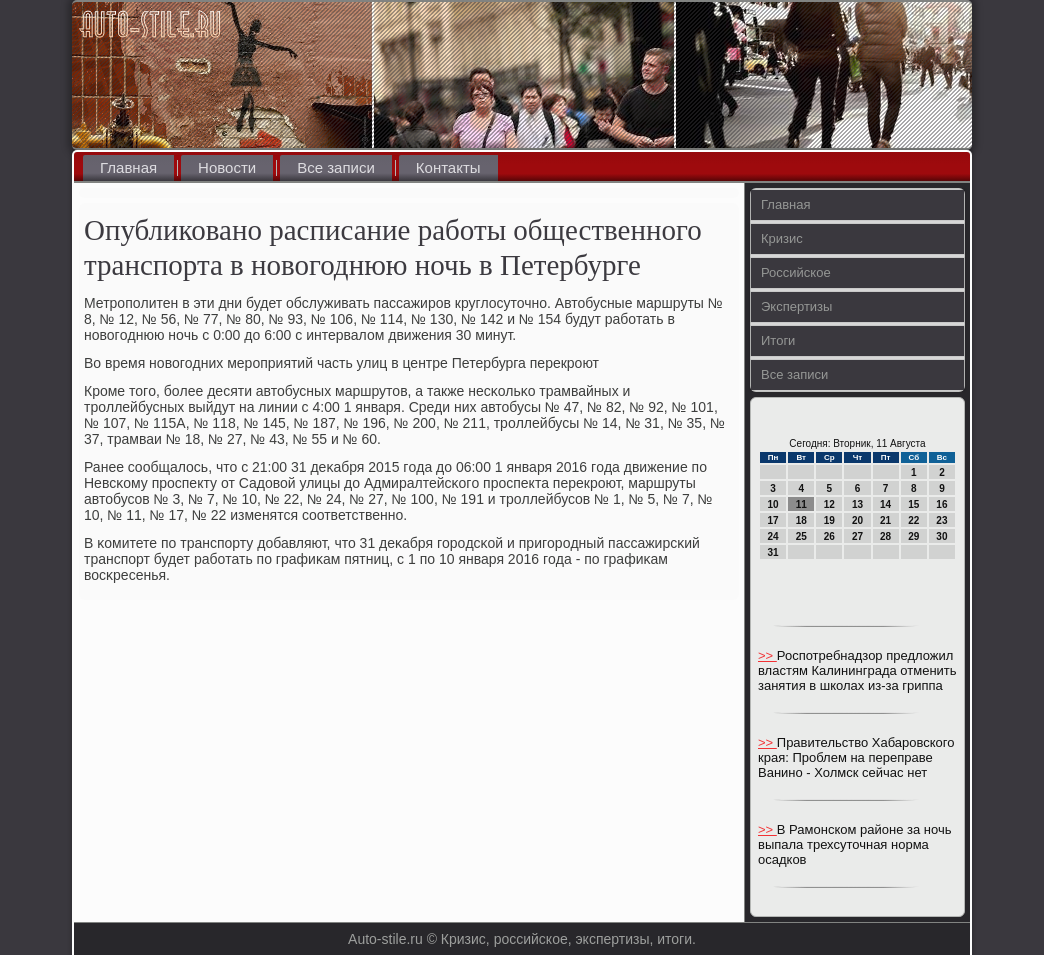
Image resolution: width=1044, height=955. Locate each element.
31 (773, 552)
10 (773, 504)
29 (913, 536)
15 (913, 504)
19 (829, 520)
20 (857, 520)
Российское (796, 272)
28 (885, 536)
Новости (227, 167)
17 (773, 520)
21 (885, 520)
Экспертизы (796, 306)
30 (941, 536)
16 (941, 504)
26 (829, 536)
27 (857, 536)
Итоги (778, 340)
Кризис (782, 238)
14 (885, 504)
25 (801, 536)
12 (829, 504)
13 (857, 504)
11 (801, 504)
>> (767, 655)
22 (913, 520)
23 (941, 520)
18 (801, 520)
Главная (128, 167)
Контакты (448, 167)
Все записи (336, 167)
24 (773, 536)
